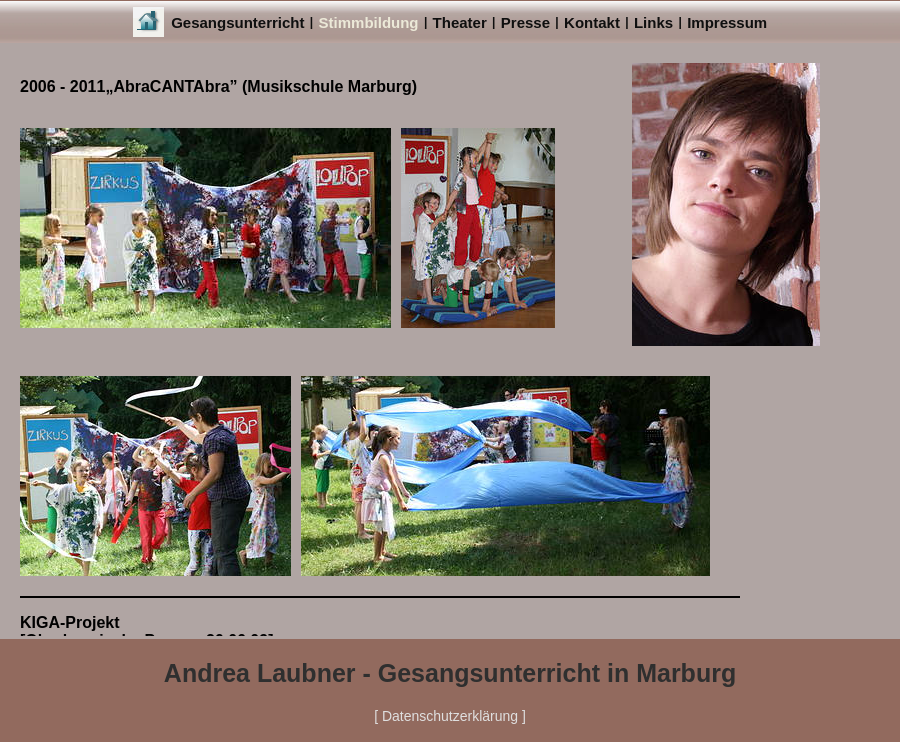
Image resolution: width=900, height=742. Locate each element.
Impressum (727, 22)
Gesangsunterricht (237, 22)
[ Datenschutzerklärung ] (450, 716)
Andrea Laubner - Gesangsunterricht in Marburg (450, 673)
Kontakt (592, 22)
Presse (525, 22)
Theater (460, 22)
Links (653, 22)
